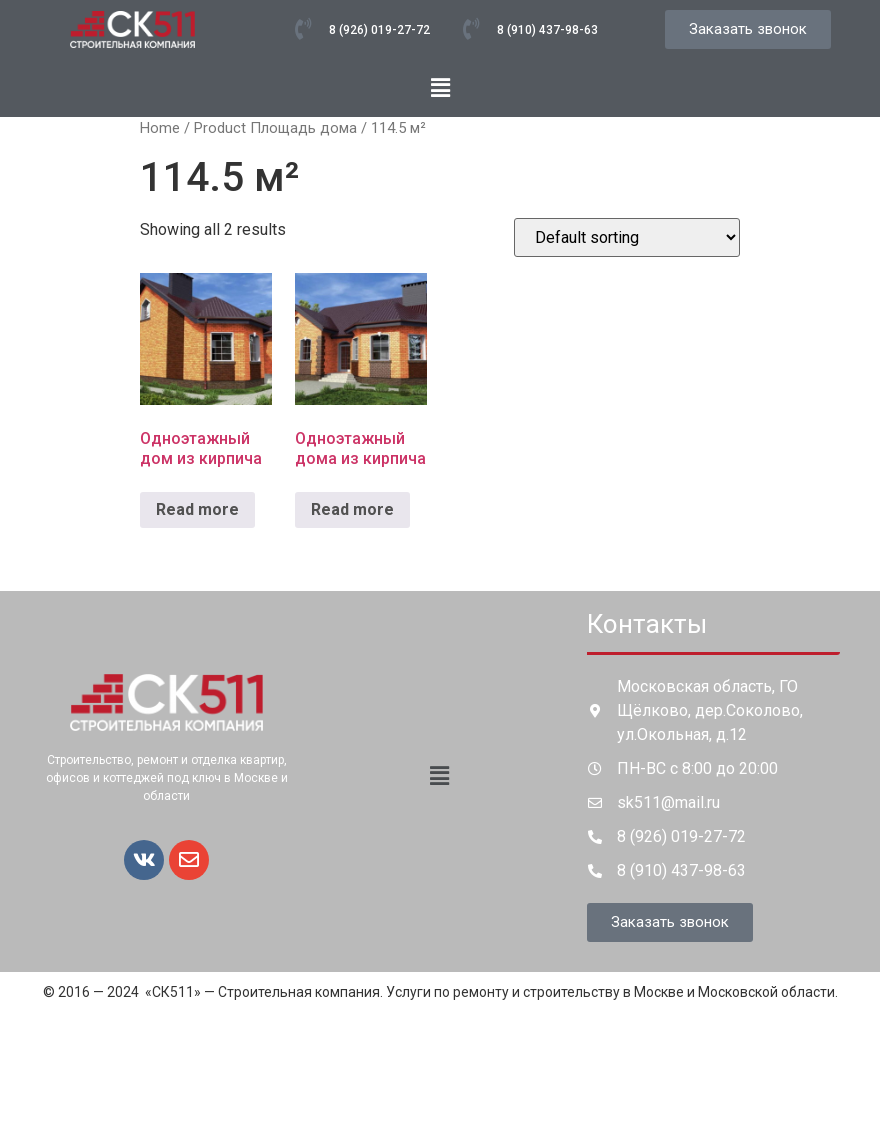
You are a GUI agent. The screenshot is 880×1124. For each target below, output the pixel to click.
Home (160, 128)
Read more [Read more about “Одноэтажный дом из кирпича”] (197, 509)
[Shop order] (627, 237)
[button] (440, 88)
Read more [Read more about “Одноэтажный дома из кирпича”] (352, 509)
